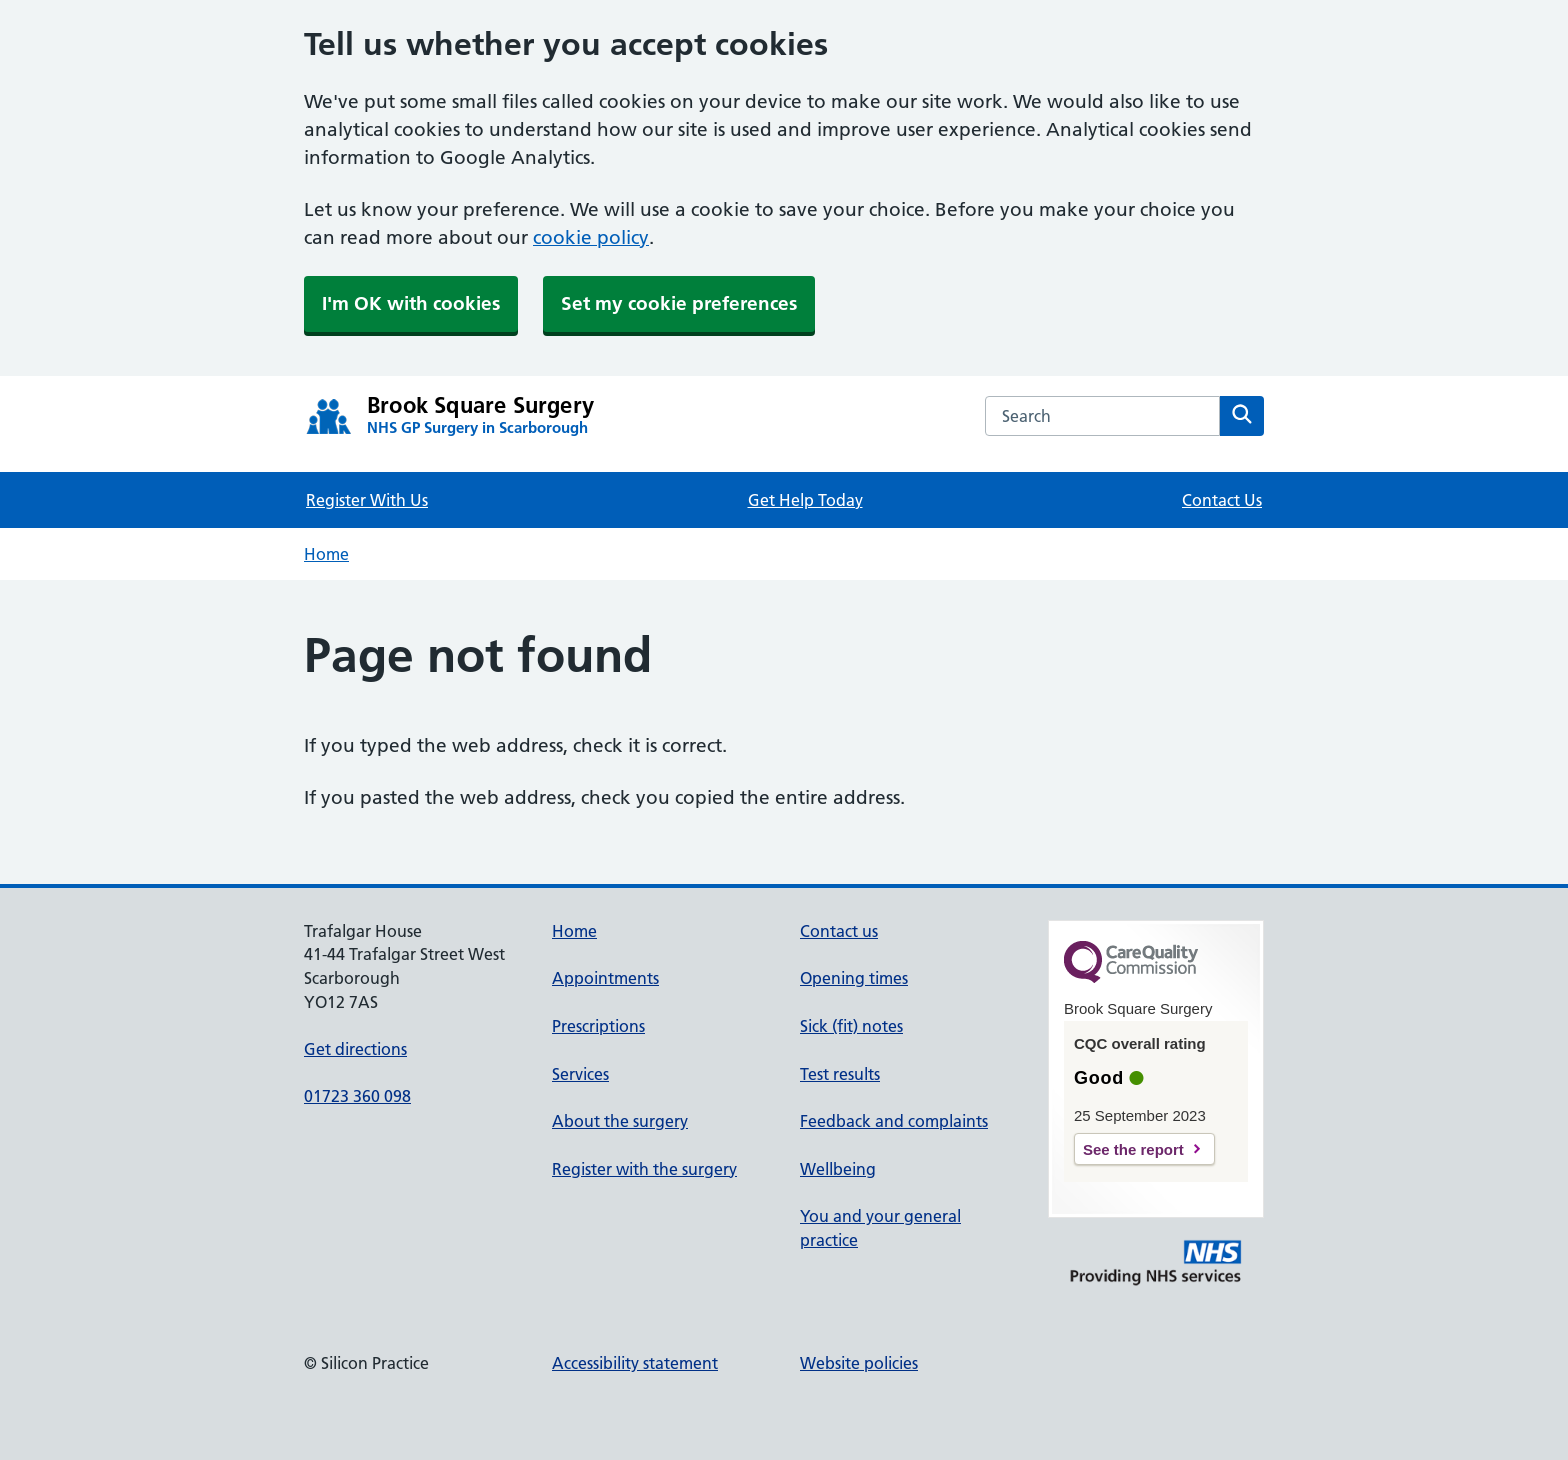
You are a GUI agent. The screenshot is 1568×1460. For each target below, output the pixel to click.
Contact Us (1222, 500)
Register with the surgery (644, 1169)
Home (326, 554)
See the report (1133, 1149)
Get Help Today (805, 500)
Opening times (854, 978)
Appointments (605, 978)
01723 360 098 (357, 1096)
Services (580, 1074)
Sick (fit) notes (851, 1026)
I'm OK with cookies (411, 303)
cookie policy (591, 237)
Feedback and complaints (894, 1121)
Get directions (355, 1049)
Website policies (859, 1363)
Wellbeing (838, 1169)
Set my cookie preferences (679, 303)
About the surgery (620, 1121)
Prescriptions (598, 1026)
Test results (840, 1074)
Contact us (839, 931)
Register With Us (367, 500)
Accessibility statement (635, 1363)
